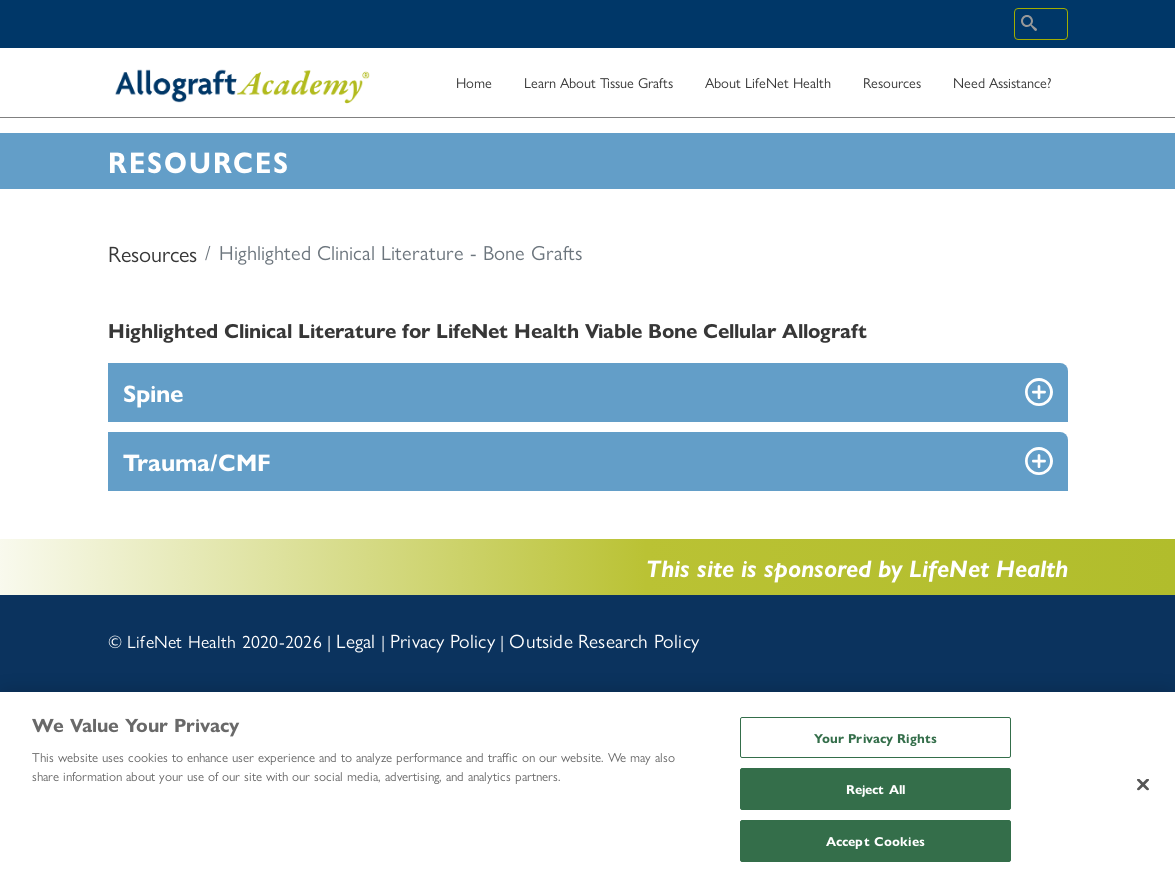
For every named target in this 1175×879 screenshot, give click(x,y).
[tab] (588, 392)
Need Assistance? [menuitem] (1002, 88)
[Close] (1143, 791)
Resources (152, 253)
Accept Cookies (875, 847)
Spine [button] (153, 392)
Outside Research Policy (604, 640)
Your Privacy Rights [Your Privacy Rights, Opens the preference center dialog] (875, 743)
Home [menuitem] (474, 82)
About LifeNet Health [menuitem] (768, 82)
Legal (355, 640)
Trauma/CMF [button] (197, 461)
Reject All (875, 795)
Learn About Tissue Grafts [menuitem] (598, 88)
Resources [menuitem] (892, 88)
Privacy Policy (442, 640)
